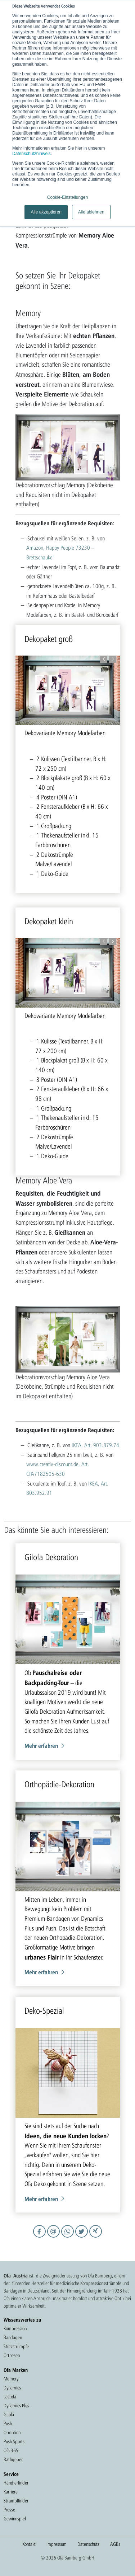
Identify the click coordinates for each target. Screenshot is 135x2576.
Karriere (11, 2492)
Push (8, 2423)
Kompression (15, 2328)
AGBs (115, 2544)
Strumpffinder (16, 2501)
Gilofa (9, 2414)
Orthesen (12, 2355)
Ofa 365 (11, 2450)
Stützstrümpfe (16, 2346)
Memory (11, 2379)
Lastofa (10, 2396)
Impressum (56, 2544)
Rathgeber (13, 2459)
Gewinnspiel (15, 2518)
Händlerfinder (16, 2483)
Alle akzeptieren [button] (46, 212)
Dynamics (12, 2387)
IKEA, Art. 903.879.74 (95, 1445)
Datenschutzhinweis (31, 153)
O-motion (12, 2432)
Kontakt (29, 2544)
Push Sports (14, 2441)
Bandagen (13, 2337)
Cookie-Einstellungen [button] (67, 197)
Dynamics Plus (16, 2405)
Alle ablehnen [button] (91, 212)
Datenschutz (88, 2544)
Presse (9, 2509)
